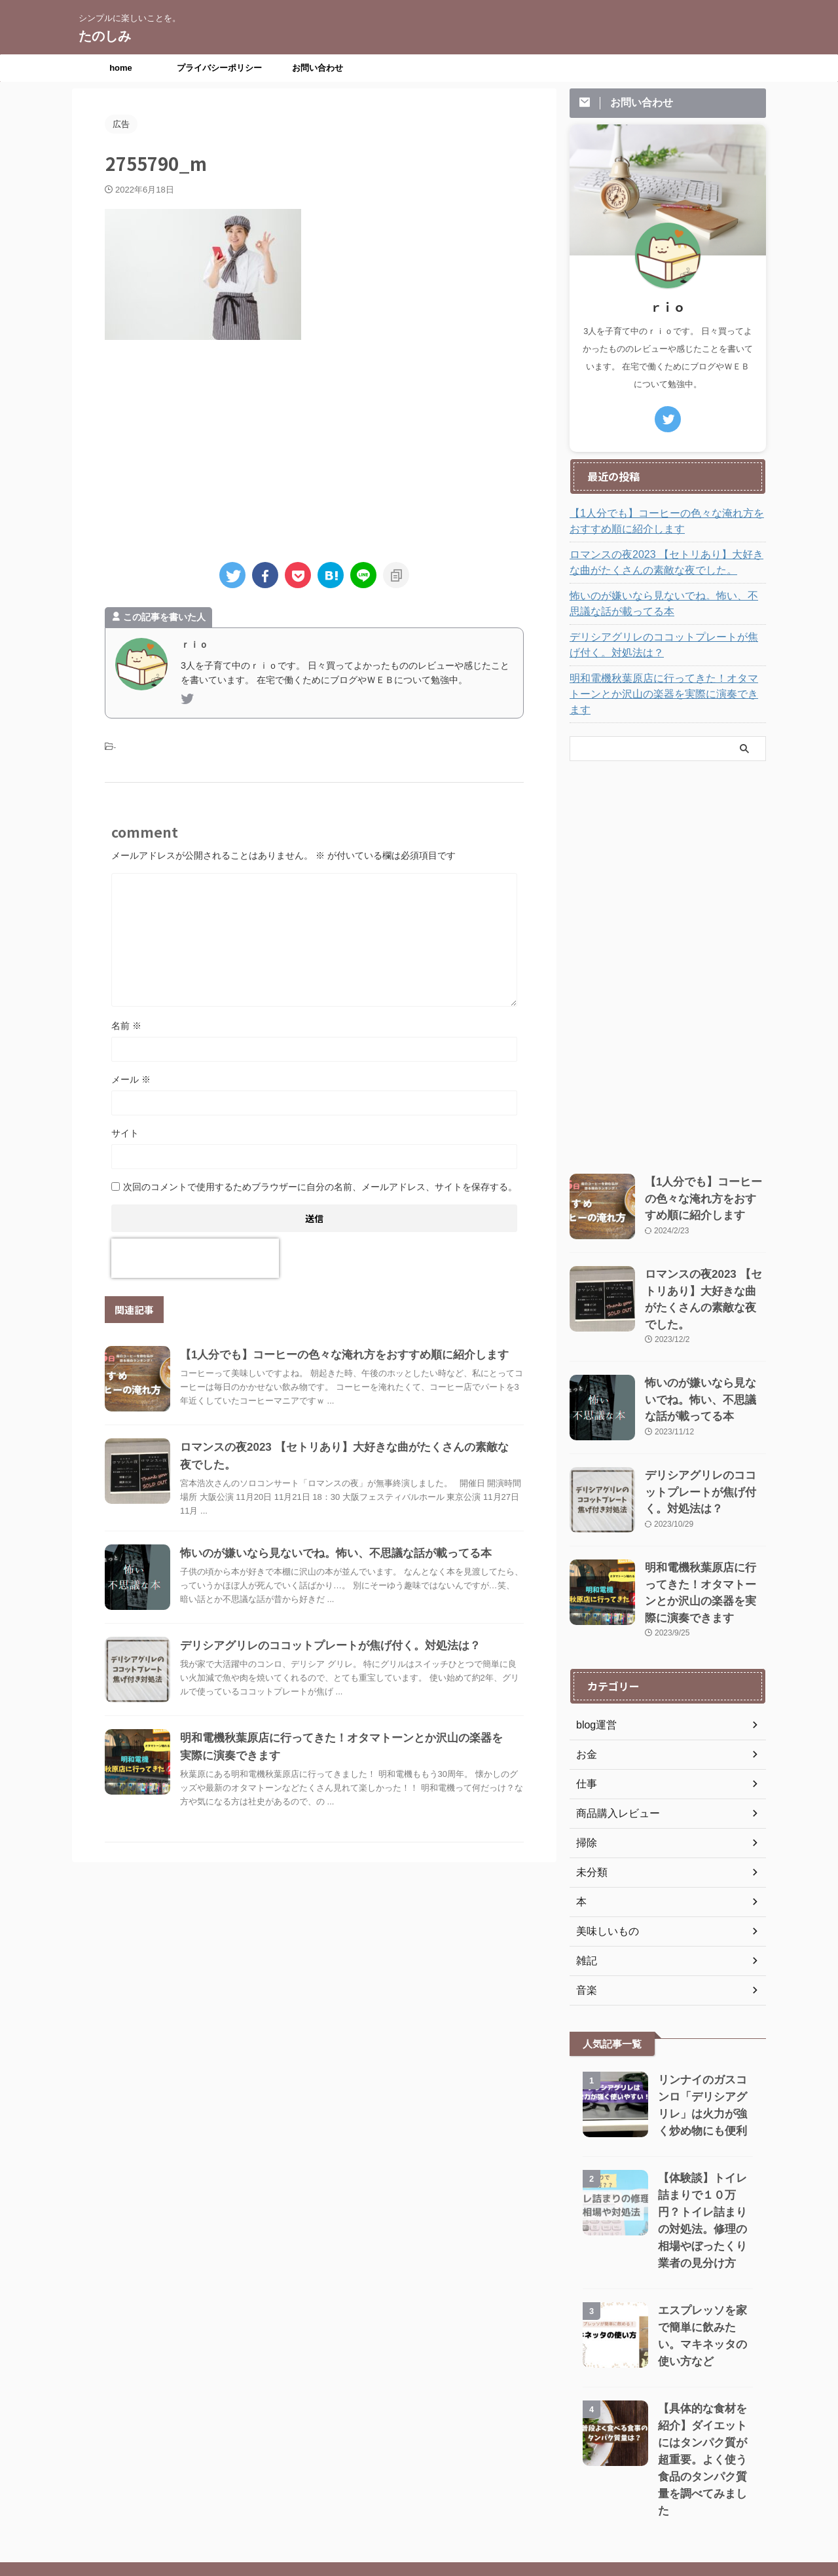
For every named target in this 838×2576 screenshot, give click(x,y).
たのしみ (105, 36)
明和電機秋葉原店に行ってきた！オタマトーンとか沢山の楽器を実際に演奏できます (666, 686)
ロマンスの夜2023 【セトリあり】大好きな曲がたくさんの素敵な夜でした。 (663, 563)
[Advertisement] (314, 444)
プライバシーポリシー (219, 68)
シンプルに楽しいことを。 (419, 2515)
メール (131, 1079)
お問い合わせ (317, 68)
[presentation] (195, 1258)
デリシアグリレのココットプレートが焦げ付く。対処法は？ (321, 1645)
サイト (125, 1133)
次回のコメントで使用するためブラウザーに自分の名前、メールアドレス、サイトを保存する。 (320, 1187)
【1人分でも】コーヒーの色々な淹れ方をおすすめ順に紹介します (335, 1354)
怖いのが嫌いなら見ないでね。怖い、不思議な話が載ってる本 (326, 1553)
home (120, 68)
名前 (126, 1025)
